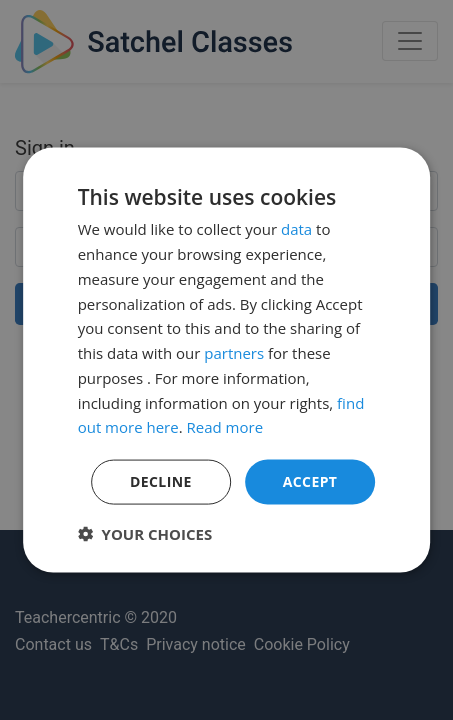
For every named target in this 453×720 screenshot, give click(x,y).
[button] (145, 533)
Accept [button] (310, 481)
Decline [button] (161, 481)
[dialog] (226, 360)
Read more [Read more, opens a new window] (225, 427)
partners (234, 353)
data (296, 229)
